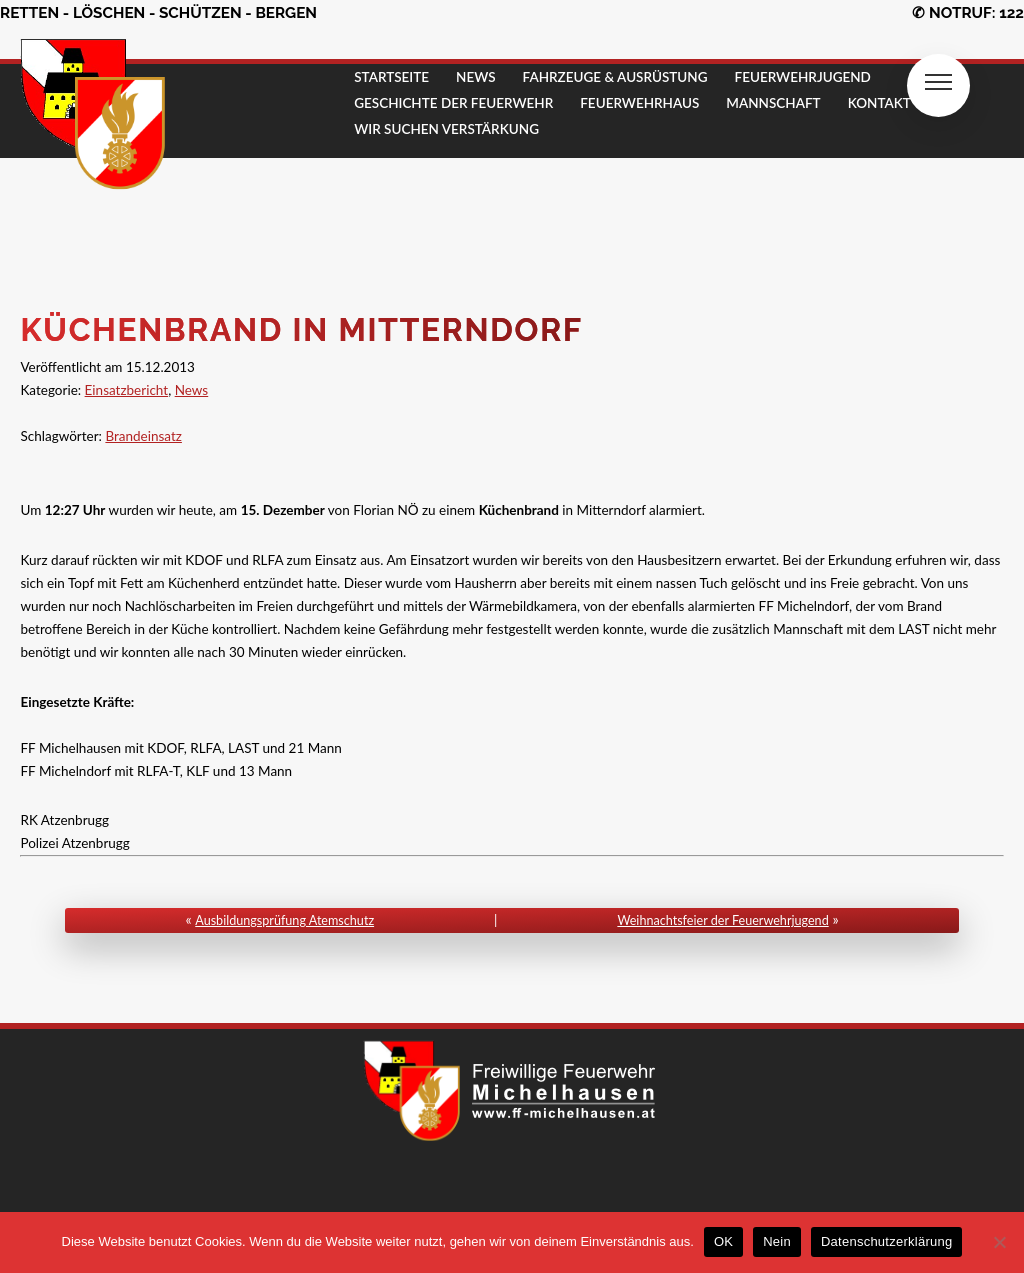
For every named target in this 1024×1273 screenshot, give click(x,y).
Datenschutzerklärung (886, 1241)
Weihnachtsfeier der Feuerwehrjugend (722, 920)
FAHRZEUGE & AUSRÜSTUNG (615, 77)
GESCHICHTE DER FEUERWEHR (453, 103)
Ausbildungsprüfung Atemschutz (284, 920)
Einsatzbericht (127, 390)
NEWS (476, 77)
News (192, 390)
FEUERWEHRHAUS (639, 103)
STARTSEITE (391, 77)
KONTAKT (879, 103)
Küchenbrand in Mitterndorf (301, 329)
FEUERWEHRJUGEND (803, 77)
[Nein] (999, 1242)
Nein (777, 1241)
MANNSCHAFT (773, 103)
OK (723, 1241)
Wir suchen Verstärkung (446, 129)
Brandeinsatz (143, 436)
